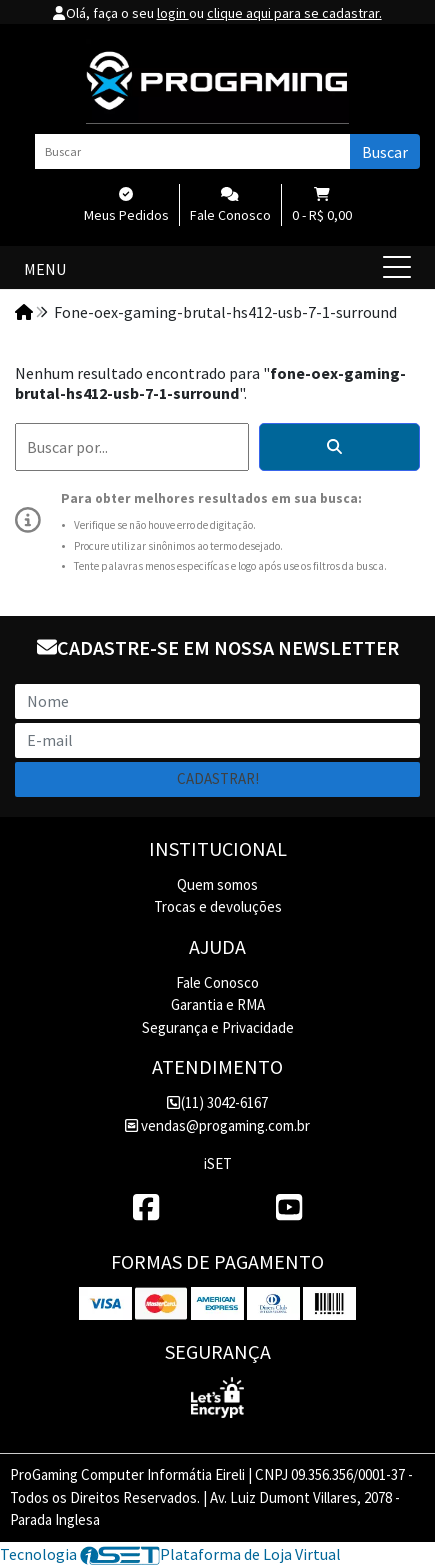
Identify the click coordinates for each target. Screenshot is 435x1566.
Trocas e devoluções (218, 906)
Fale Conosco (217, 982)
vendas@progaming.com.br (217, 1125)
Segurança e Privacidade (218, 1027)
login (173, 13)
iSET (218, 1163)
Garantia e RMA (218, 1004)
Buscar (385, 152)
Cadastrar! (218, 778)
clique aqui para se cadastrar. (294, 13)
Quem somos (217, 884)
